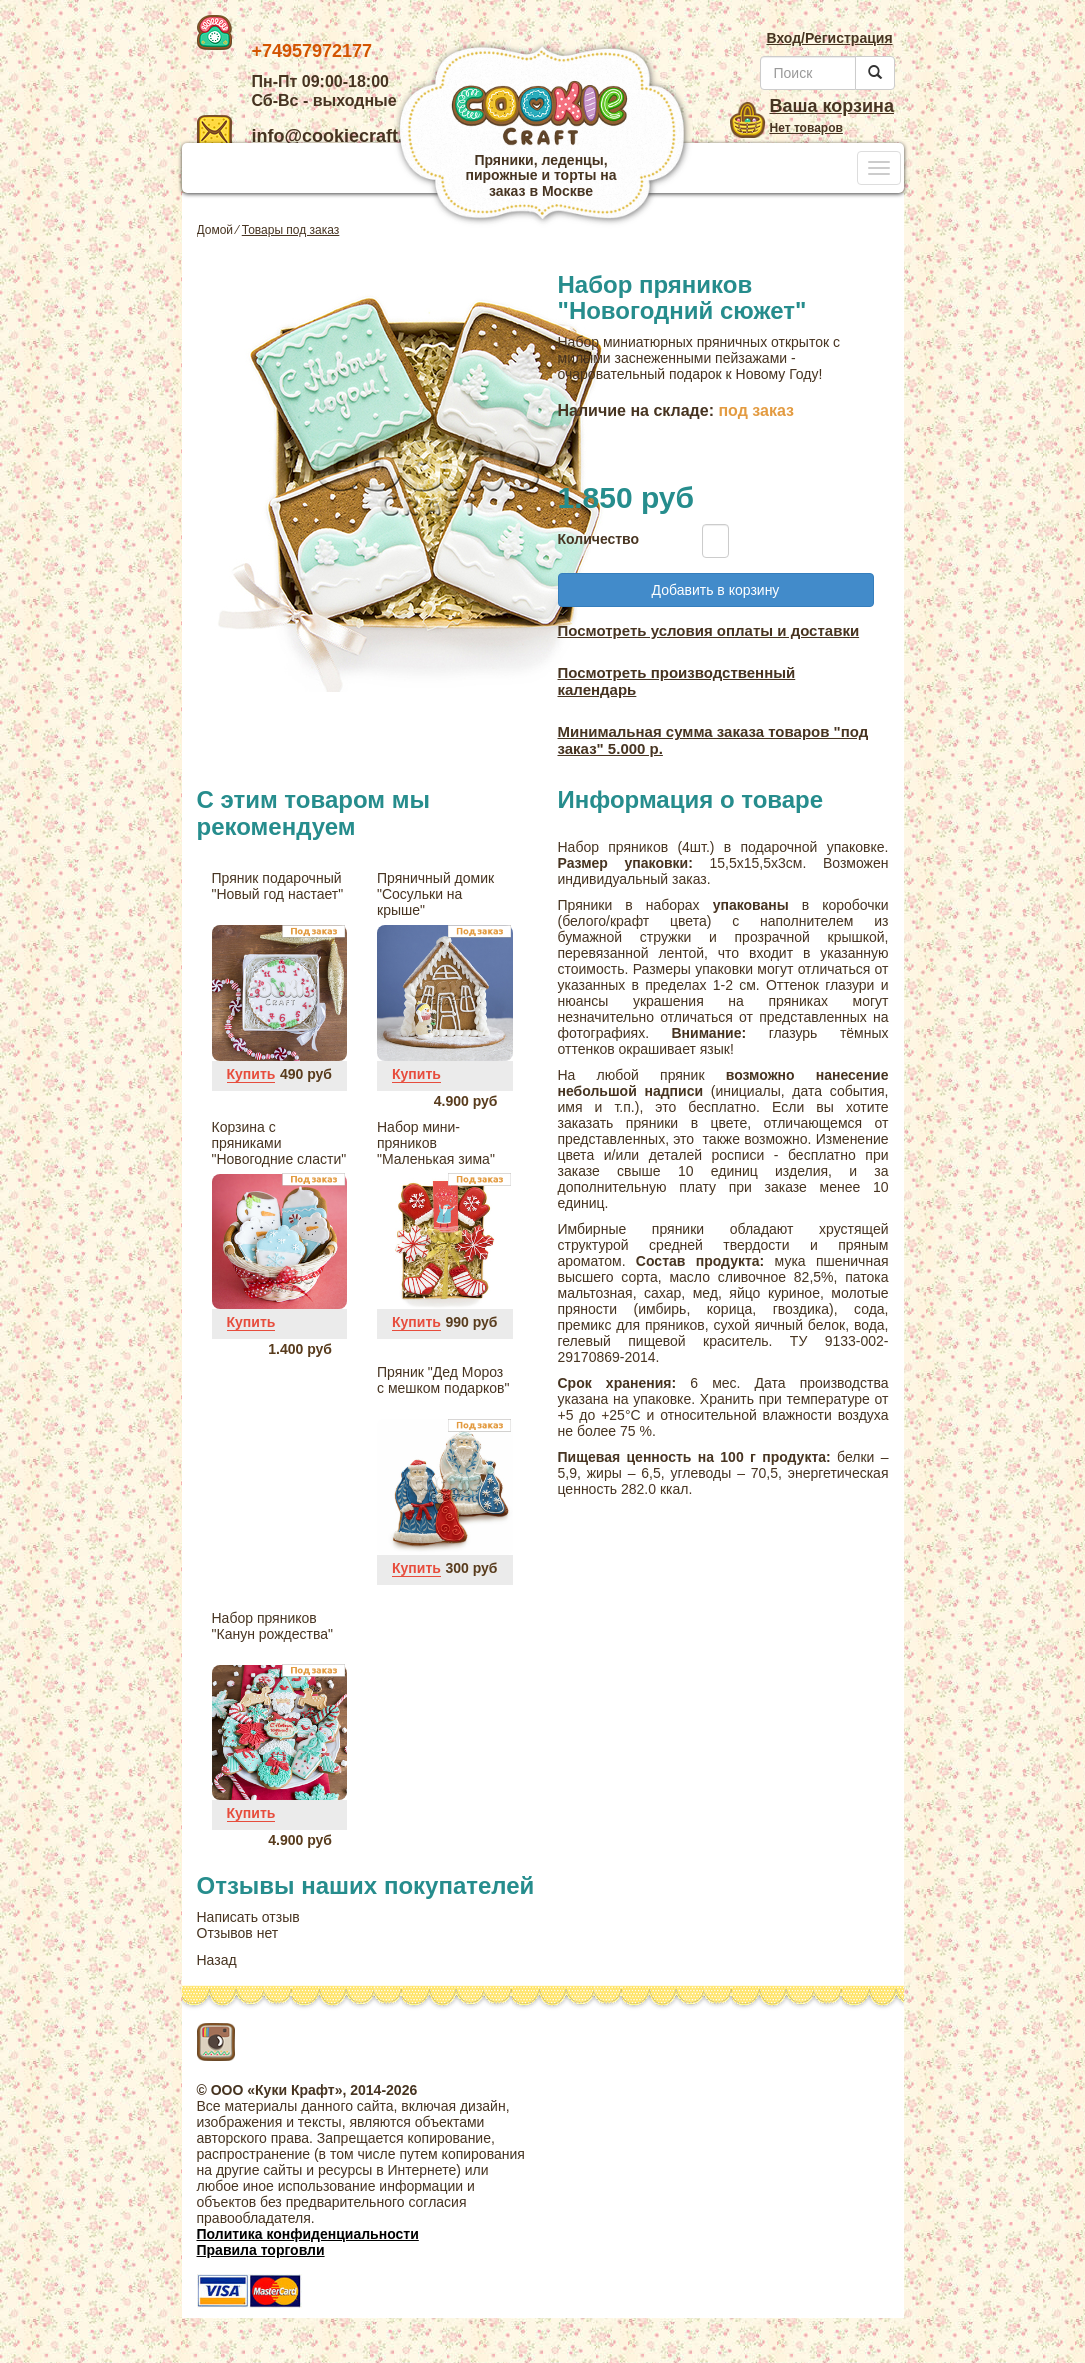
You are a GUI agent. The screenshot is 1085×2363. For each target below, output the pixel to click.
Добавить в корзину (716, 590)
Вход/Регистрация (829, 38)
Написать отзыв (248, 1917)
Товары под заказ (291, 230)
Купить (251, 1074)
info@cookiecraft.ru (309, 136)
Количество (594, 539)
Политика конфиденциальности (308, 2234)
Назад (217, 1960)
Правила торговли (261, 2250)
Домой (215, 230)
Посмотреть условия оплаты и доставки (709, 630)
